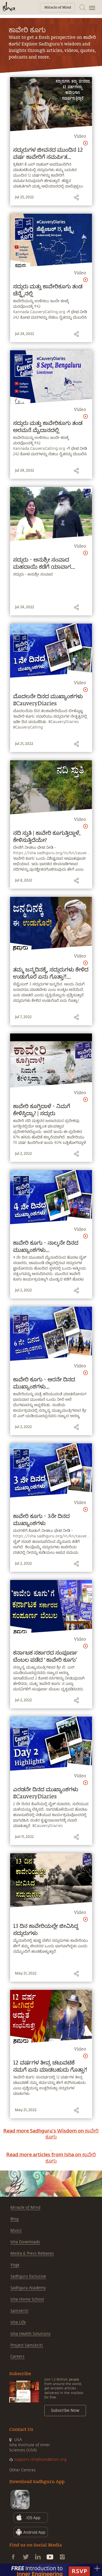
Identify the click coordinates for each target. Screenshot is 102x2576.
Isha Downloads (25, 2242)
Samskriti (19, 2311)
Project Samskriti (26, 2345)
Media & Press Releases (32, 2253)
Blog (14, 2219)
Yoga (14, 2265)
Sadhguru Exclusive (28, 2276)
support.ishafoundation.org (40, 2459)
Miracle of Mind (25, 2207)
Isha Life (18, 2322)
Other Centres (22, 2470)
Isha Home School (27, 2299)
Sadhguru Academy (28, 2288)
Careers (17, 2356)
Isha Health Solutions (30, 2334)
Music (16, 2230)
